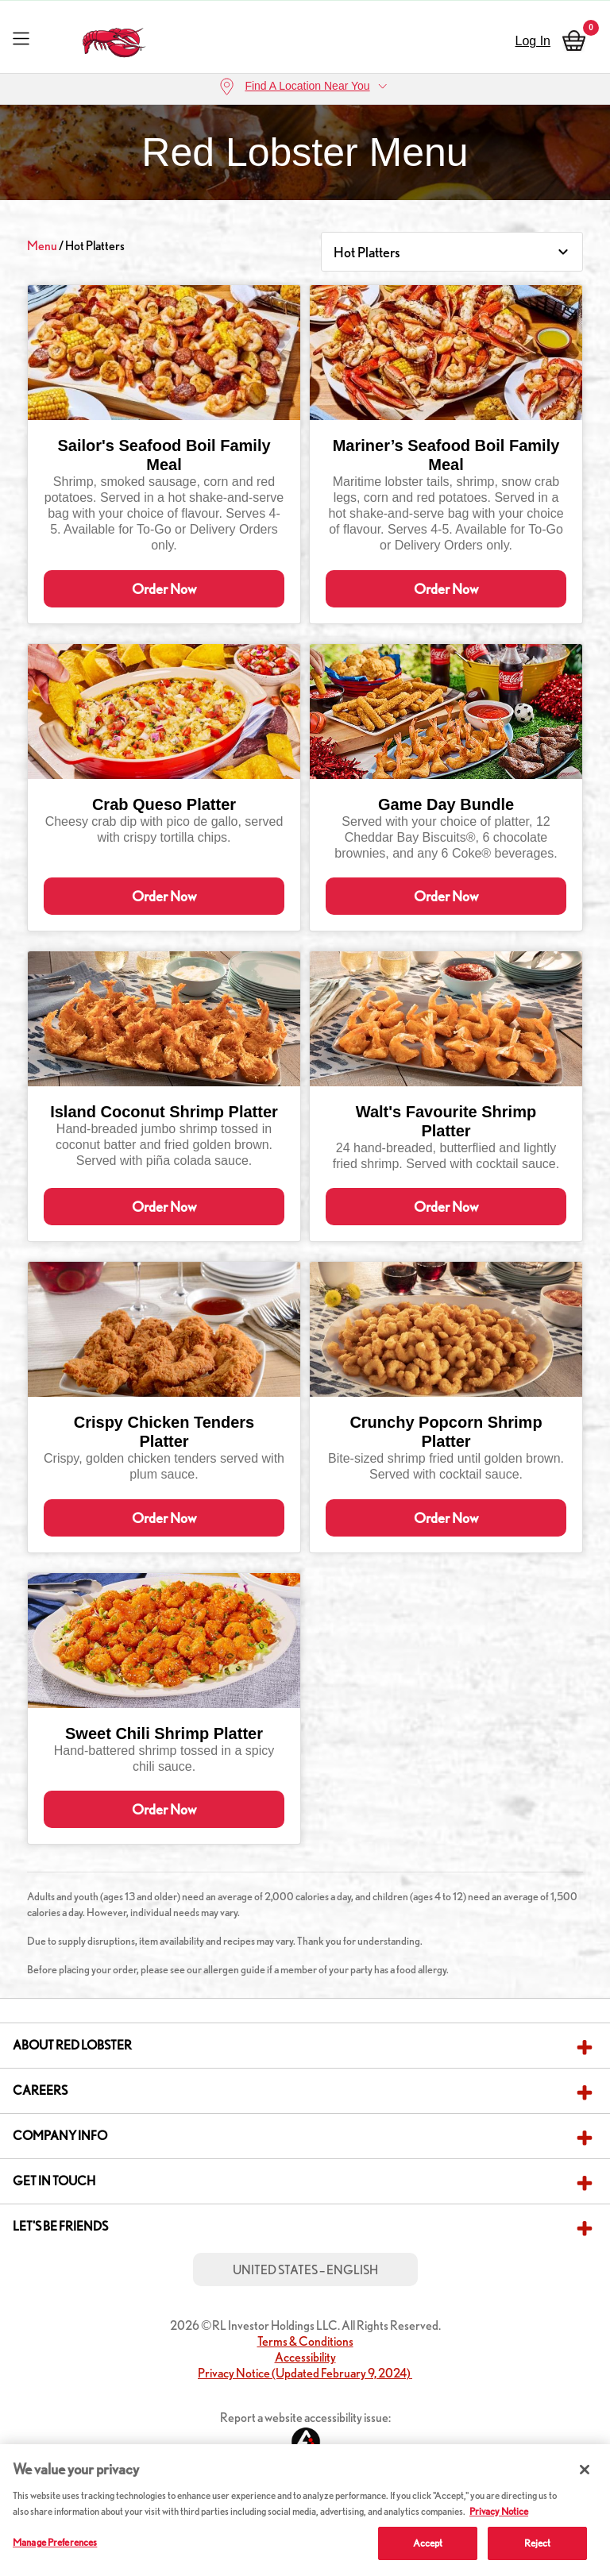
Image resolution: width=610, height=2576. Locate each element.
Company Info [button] (60, 2213)
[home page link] (114, 38)
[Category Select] (452, 252)
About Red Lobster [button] (72, 2123)
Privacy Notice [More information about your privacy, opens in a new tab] (498, 2511)
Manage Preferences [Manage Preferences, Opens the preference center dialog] (55, 2542)
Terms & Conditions (305, 2419)
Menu (42, 245)
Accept (428, 2543)
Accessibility (305, 2435)
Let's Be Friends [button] (60, 2304)
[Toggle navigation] (21, 37)
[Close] (584, 2469)
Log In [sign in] (532, 41)
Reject (537, 2543)
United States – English (305, 2347)
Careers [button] (40, 2168)
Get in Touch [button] (54, 2258)
